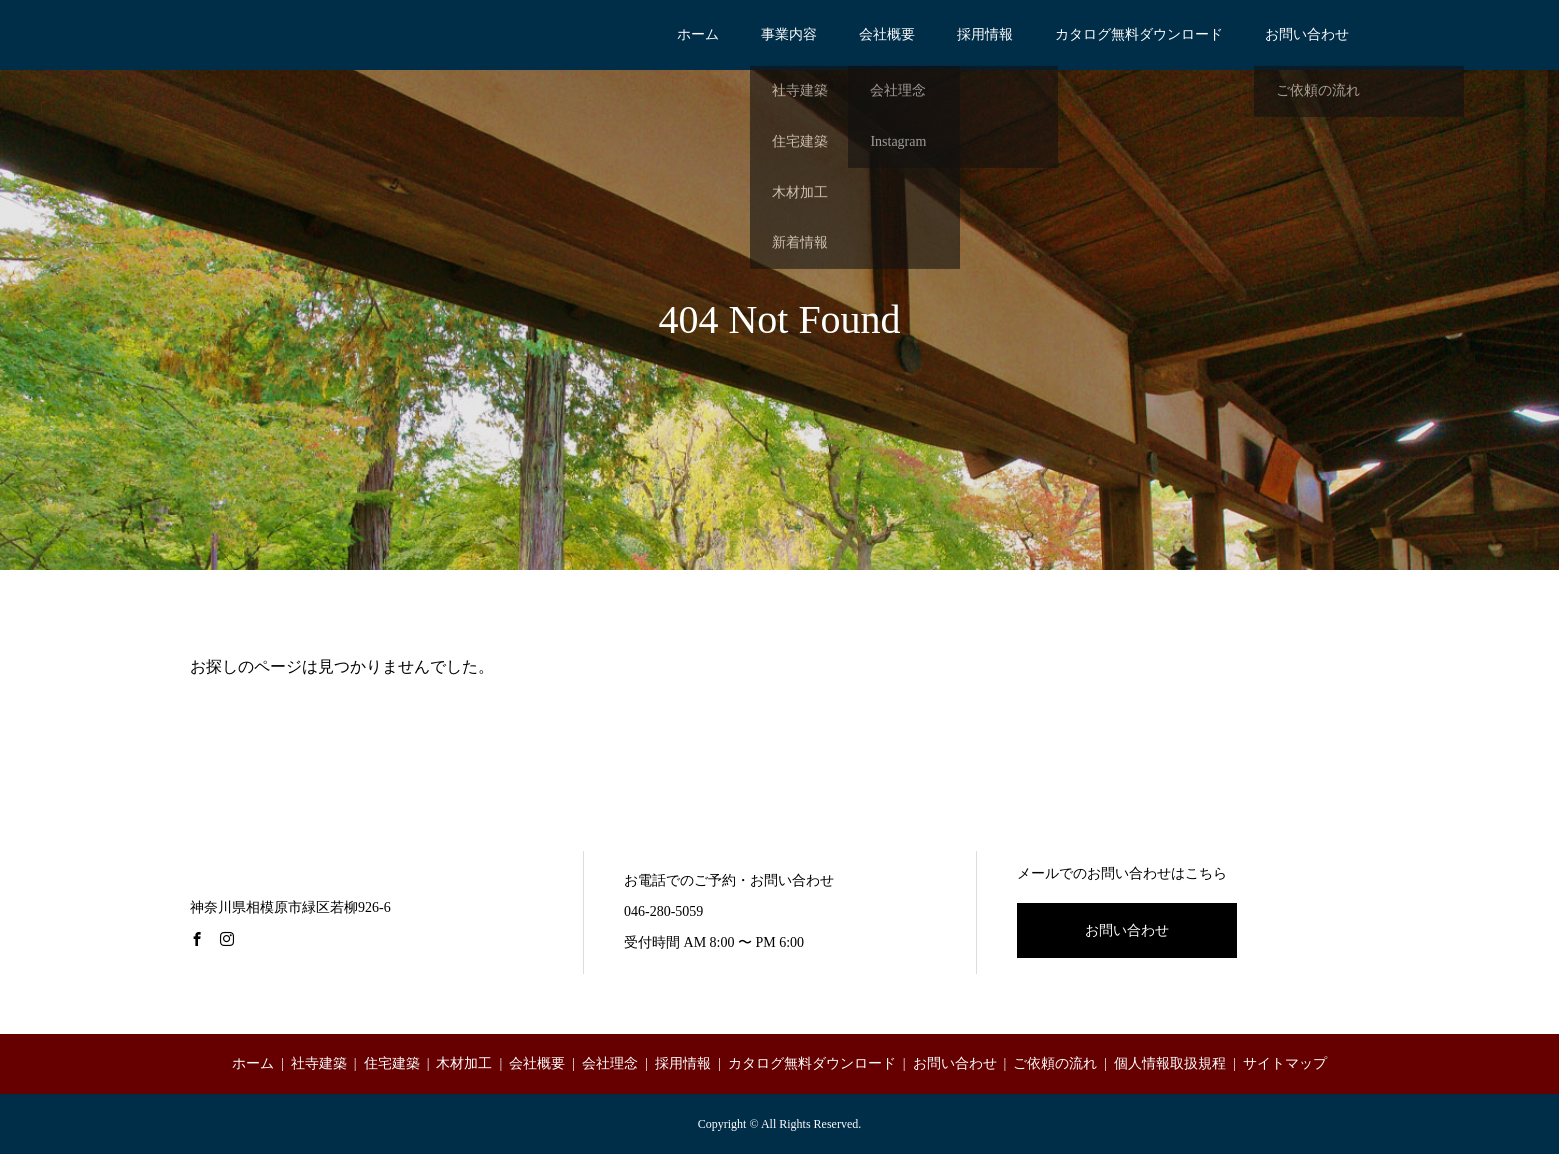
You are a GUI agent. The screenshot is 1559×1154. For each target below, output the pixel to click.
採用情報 (985, 34)
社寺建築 (319, 1063)
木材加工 (464, 1063)
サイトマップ (1285, 1063)
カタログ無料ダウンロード (1139, 34)
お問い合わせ (1307, 34)
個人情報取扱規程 (1170, 1063)
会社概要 (887, 34)
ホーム (698, 34)
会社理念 (610, 1063)
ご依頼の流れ (1055, 1063)
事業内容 (789, 34)
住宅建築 (392, 1063)
